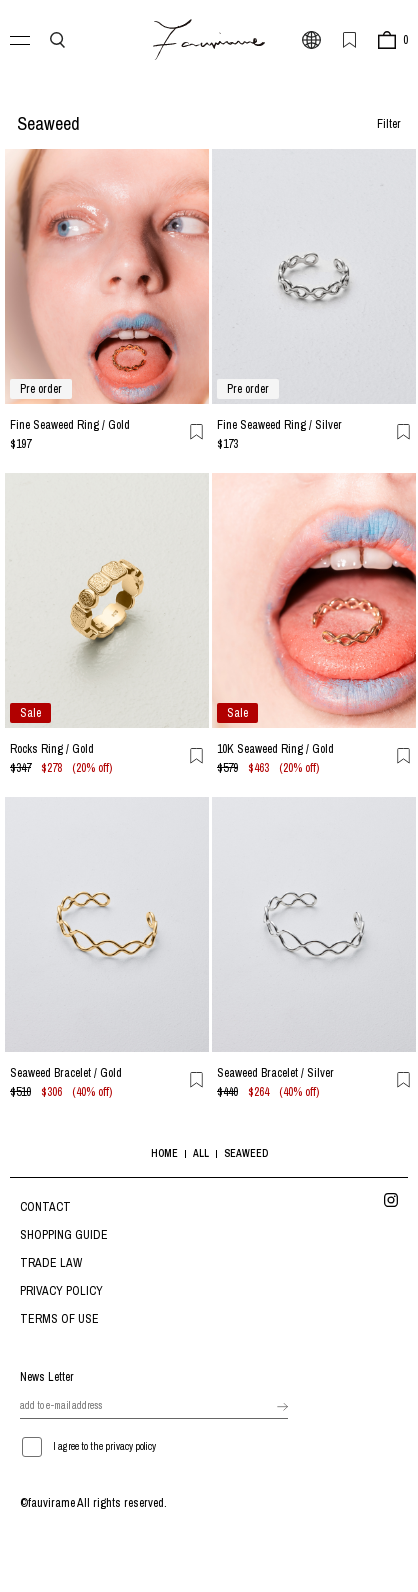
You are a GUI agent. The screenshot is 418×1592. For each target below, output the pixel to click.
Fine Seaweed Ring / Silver (279, 425)
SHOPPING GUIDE (64, 1235)
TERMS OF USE (59, 1319)
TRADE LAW (51, 1263)
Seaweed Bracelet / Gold (66, 1073)
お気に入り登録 (197, 432)
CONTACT (45, 1207)
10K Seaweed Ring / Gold (275, 749)
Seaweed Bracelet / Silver (275, 1073)
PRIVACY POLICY (61, 1291)
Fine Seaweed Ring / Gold (70, 425)
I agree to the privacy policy (104, 1446)
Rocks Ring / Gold (52, 749)
